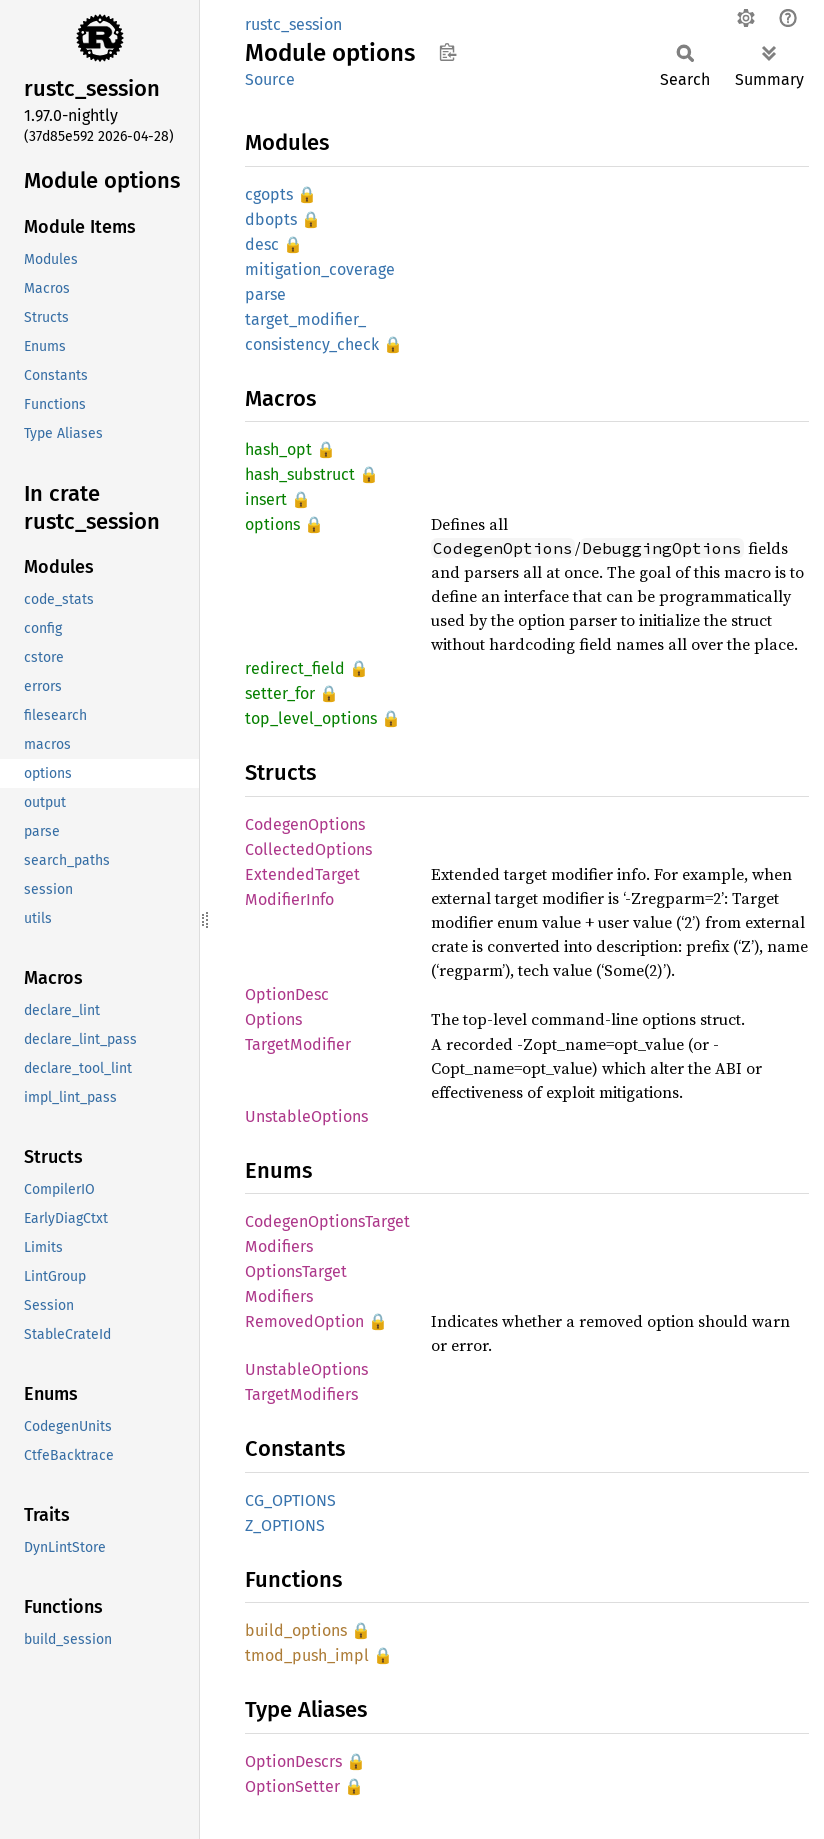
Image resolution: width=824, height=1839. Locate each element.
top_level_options (311, 718)
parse (265, 294)
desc (262, 244)
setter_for (280, 693)
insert (266, 499)
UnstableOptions (306, 1116)
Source (270, 79)
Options (273, 1019)
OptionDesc (287, 994)
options (272, 524)
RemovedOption (304, 1321)
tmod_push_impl (307, 1655)
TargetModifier (298, 1044)
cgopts (269, 194)
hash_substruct (300, 474)
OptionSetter (292, 1786)
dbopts (271, 219)
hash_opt (278, 449)
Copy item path (447, 52)
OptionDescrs (293, 1761)
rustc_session (293, 24)
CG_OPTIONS (290, 1500)
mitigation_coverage (320, 269)
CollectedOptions (308, 849)
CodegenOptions (305, 824)
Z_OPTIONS (285, 1525)
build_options (296, 1630)
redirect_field (295, 668)
